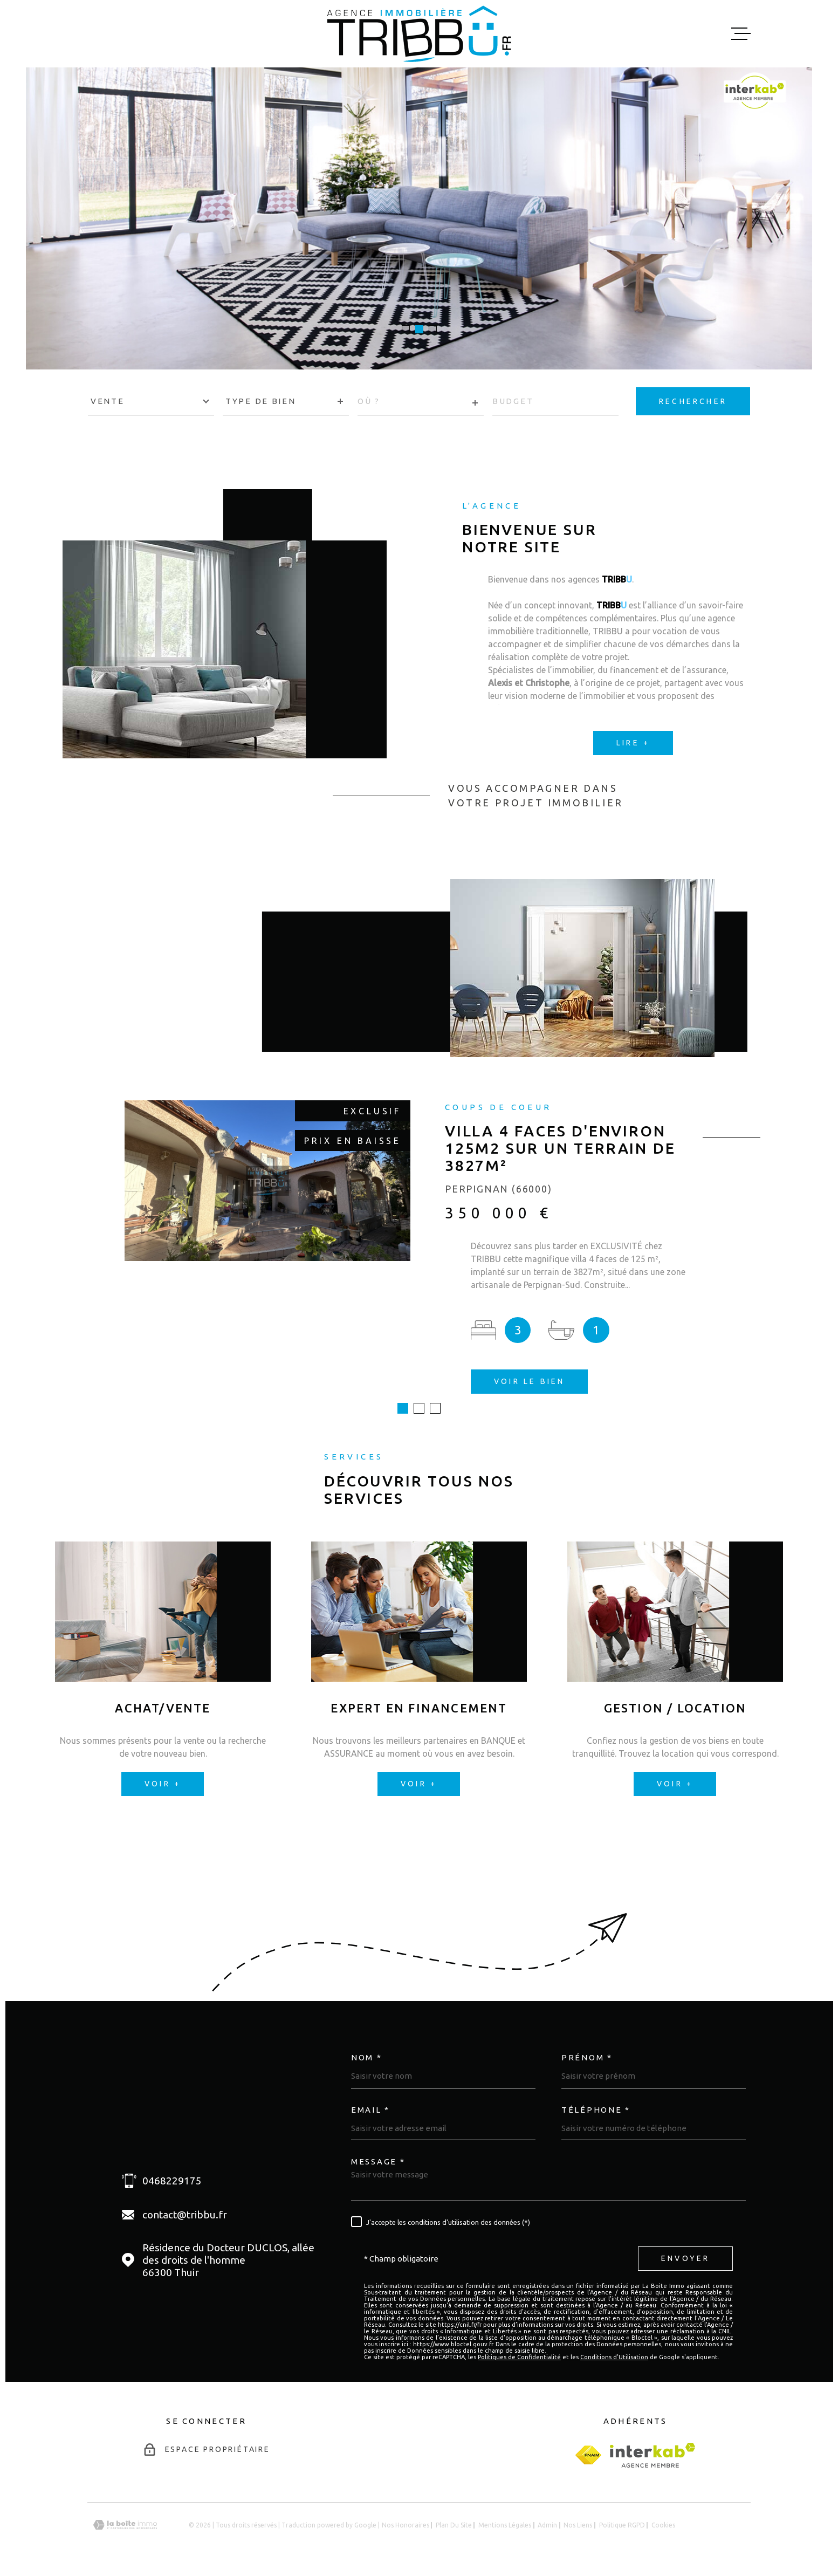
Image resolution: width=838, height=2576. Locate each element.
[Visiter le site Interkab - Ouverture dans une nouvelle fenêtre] (653, 2455)
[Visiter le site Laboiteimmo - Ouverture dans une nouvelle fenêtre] (125, 2525)
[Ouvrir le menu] (741, 34)
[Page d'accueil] (419, 33)
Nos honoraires (405, 2525)
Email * (370, 2110)
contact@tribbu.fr (184, 2215)
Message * (378, 2161)
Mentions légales (504, 2525)
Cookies (663, 2525)
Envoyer (685, 2258)
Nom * (366, 2057)
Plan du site (454, 2525)
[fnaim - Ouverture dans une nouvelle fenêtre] (588, 2454)
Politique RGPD (622, 2525)
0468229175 (172, 2181)
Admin (547, 2525)
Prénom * (587, 2057)
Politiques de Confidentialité (519, 2357)
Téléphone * (595, 2110)
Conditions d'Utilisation (614, 2357)
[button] (406, 329)
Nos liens (578, 2525)
